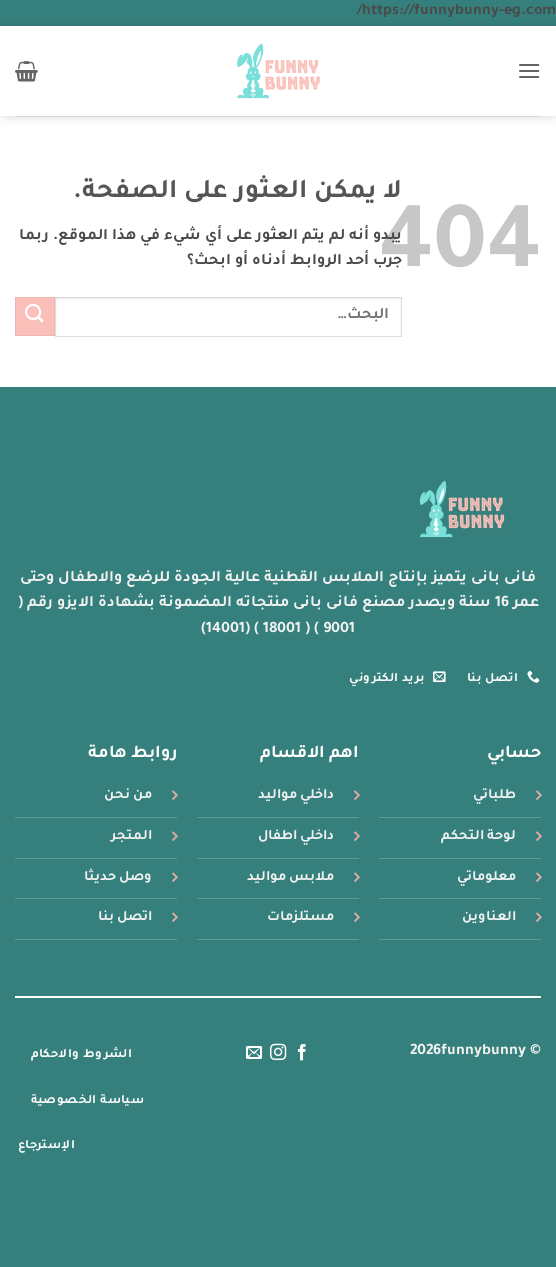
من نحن (128, 796)
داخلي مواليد (296, 796)
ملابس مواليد (290, 878)
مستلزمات (300, 918)
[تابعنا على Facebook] (302, 1053)
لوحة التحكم (478, 837)
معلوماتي (486, 878)
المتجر (131, 837)
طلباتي (494, 796)
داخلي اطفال (296, 837)
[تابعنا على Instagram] (278, 1053)
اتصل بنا (125, 918)
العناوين (489, 918)
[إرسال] (35, 316)
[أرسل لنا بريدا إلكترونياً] (253, 1053)
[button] (529, 70)
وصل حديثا (118, 878)
